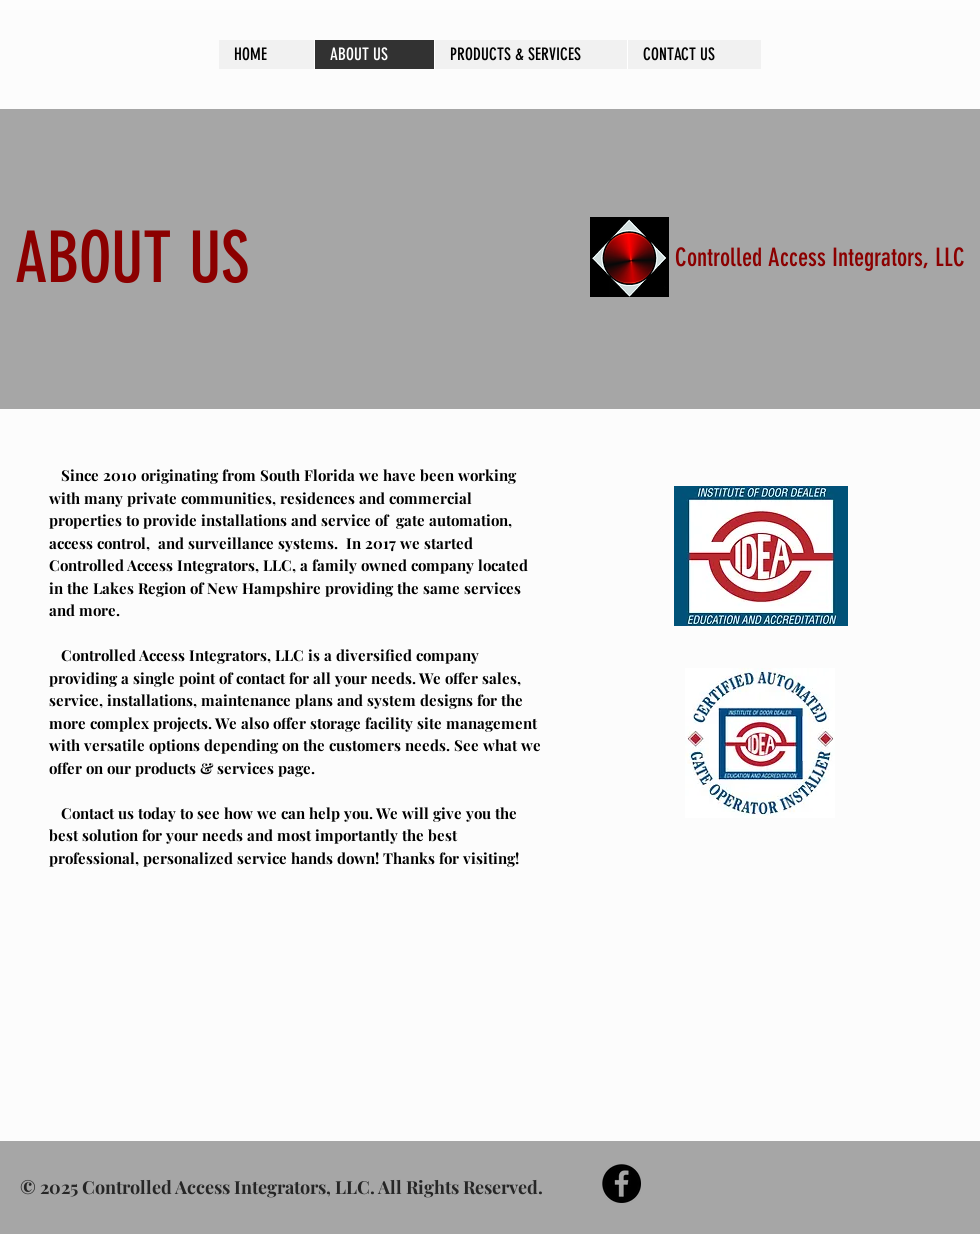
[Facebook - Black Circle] (621, 1183)
